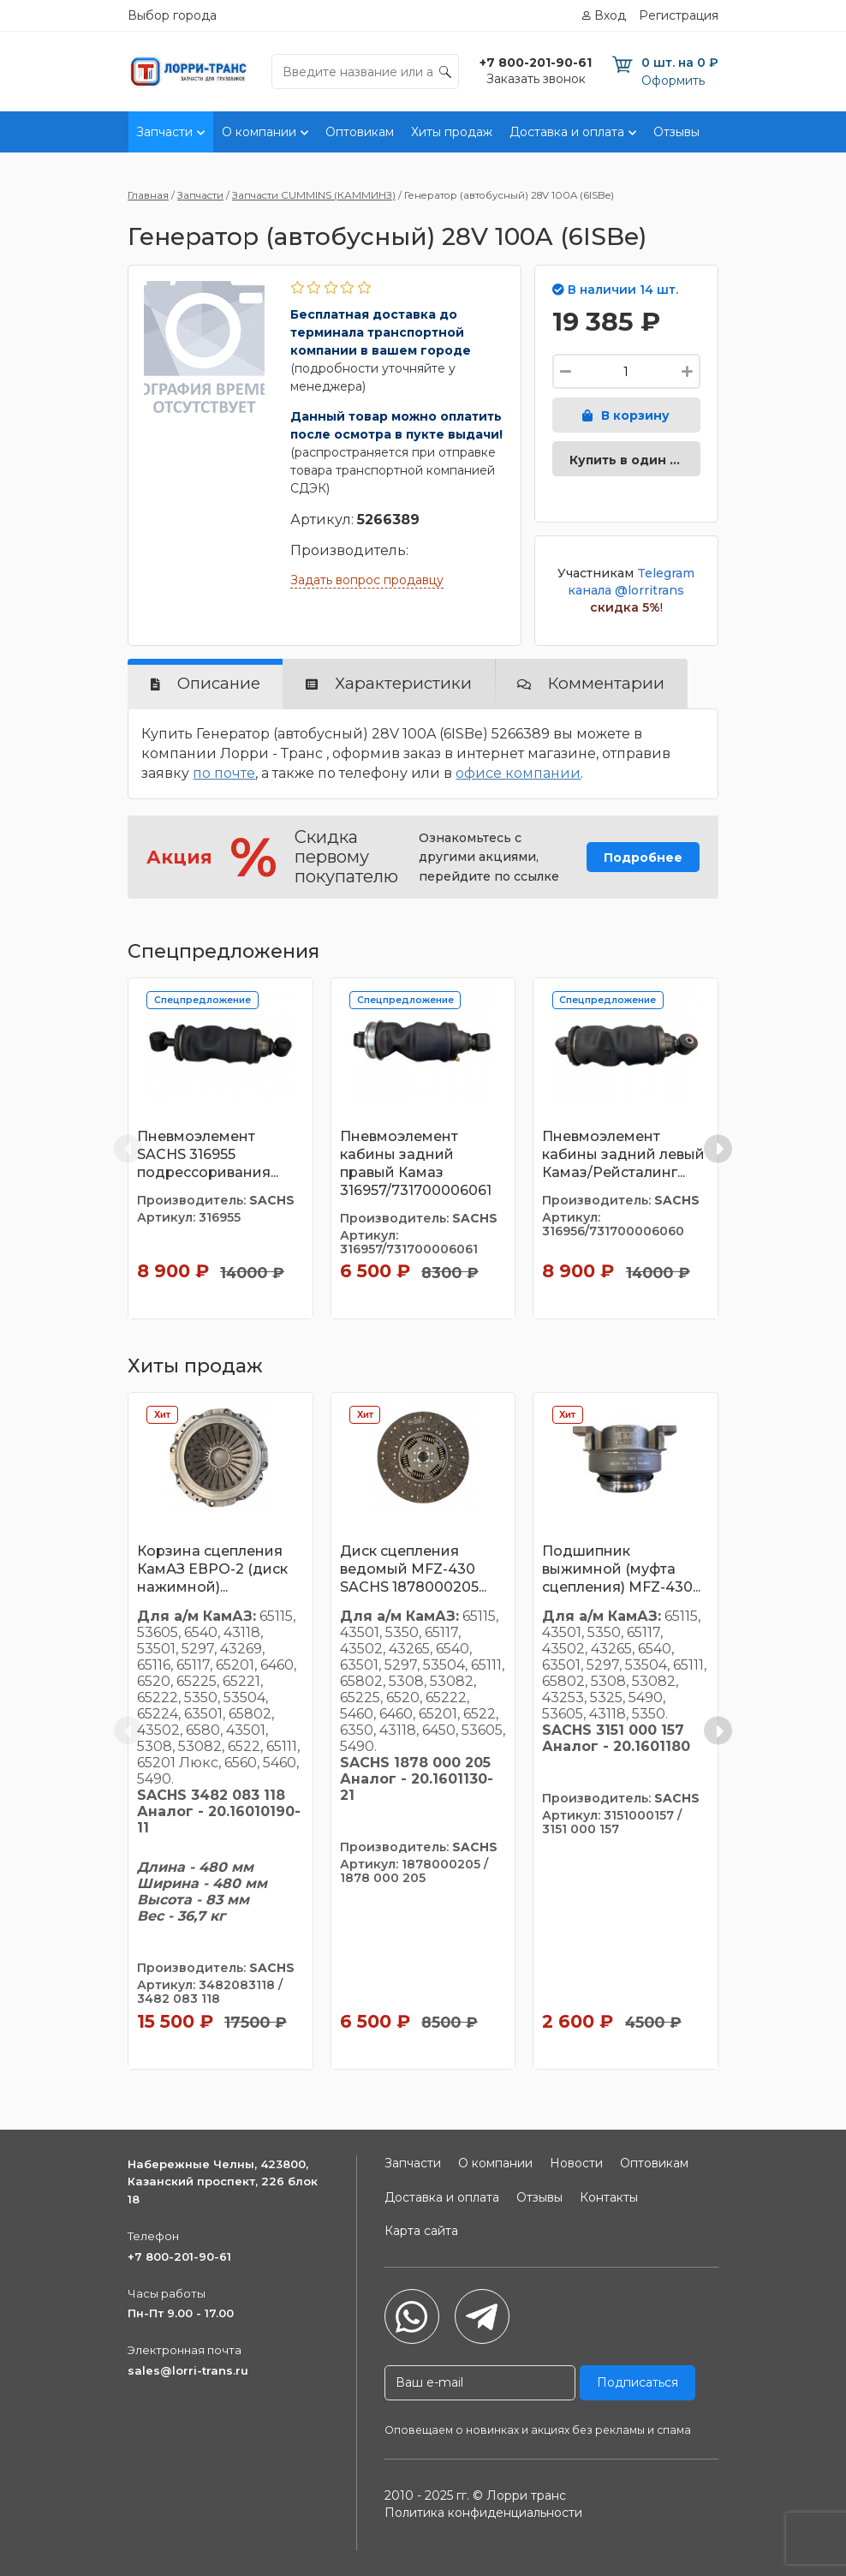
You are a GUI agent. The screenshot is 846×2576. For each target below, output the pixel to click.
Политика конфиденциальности (483, 2512)
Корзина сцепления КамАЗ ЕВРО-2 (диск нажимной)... (212, 1569)
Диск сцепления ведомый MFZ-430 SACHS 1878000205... (413, 1569)
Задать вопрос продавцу (367, 580)
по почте (224, 773)
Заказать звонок (536, 79)
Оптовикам (359, 132)
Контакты (746, 132)
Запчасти (164, 132)
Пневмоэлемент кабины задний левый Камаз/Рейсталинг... (623, 1154)
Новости (576, 2163)
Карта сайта (421, 2230)
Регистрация (678, 15)
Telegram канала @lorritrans (631, 581)
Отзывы (676, 132)
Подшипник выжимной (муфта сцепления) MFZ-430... (621, 1569)
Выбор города (172, 15)
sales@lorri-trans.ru (188, 2370)
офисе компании (518, 773)
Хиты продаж (451, 132)
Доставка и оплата (566, 132)
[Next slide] (718, 1148)
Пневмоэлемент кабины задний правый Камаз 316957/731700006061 (416, 1163)
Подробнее (643, 857)
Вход (610, 15)
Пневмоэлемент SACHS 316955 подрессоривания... (207, 1154)
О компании (259, 132)
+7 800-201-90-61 (179, 2256)
